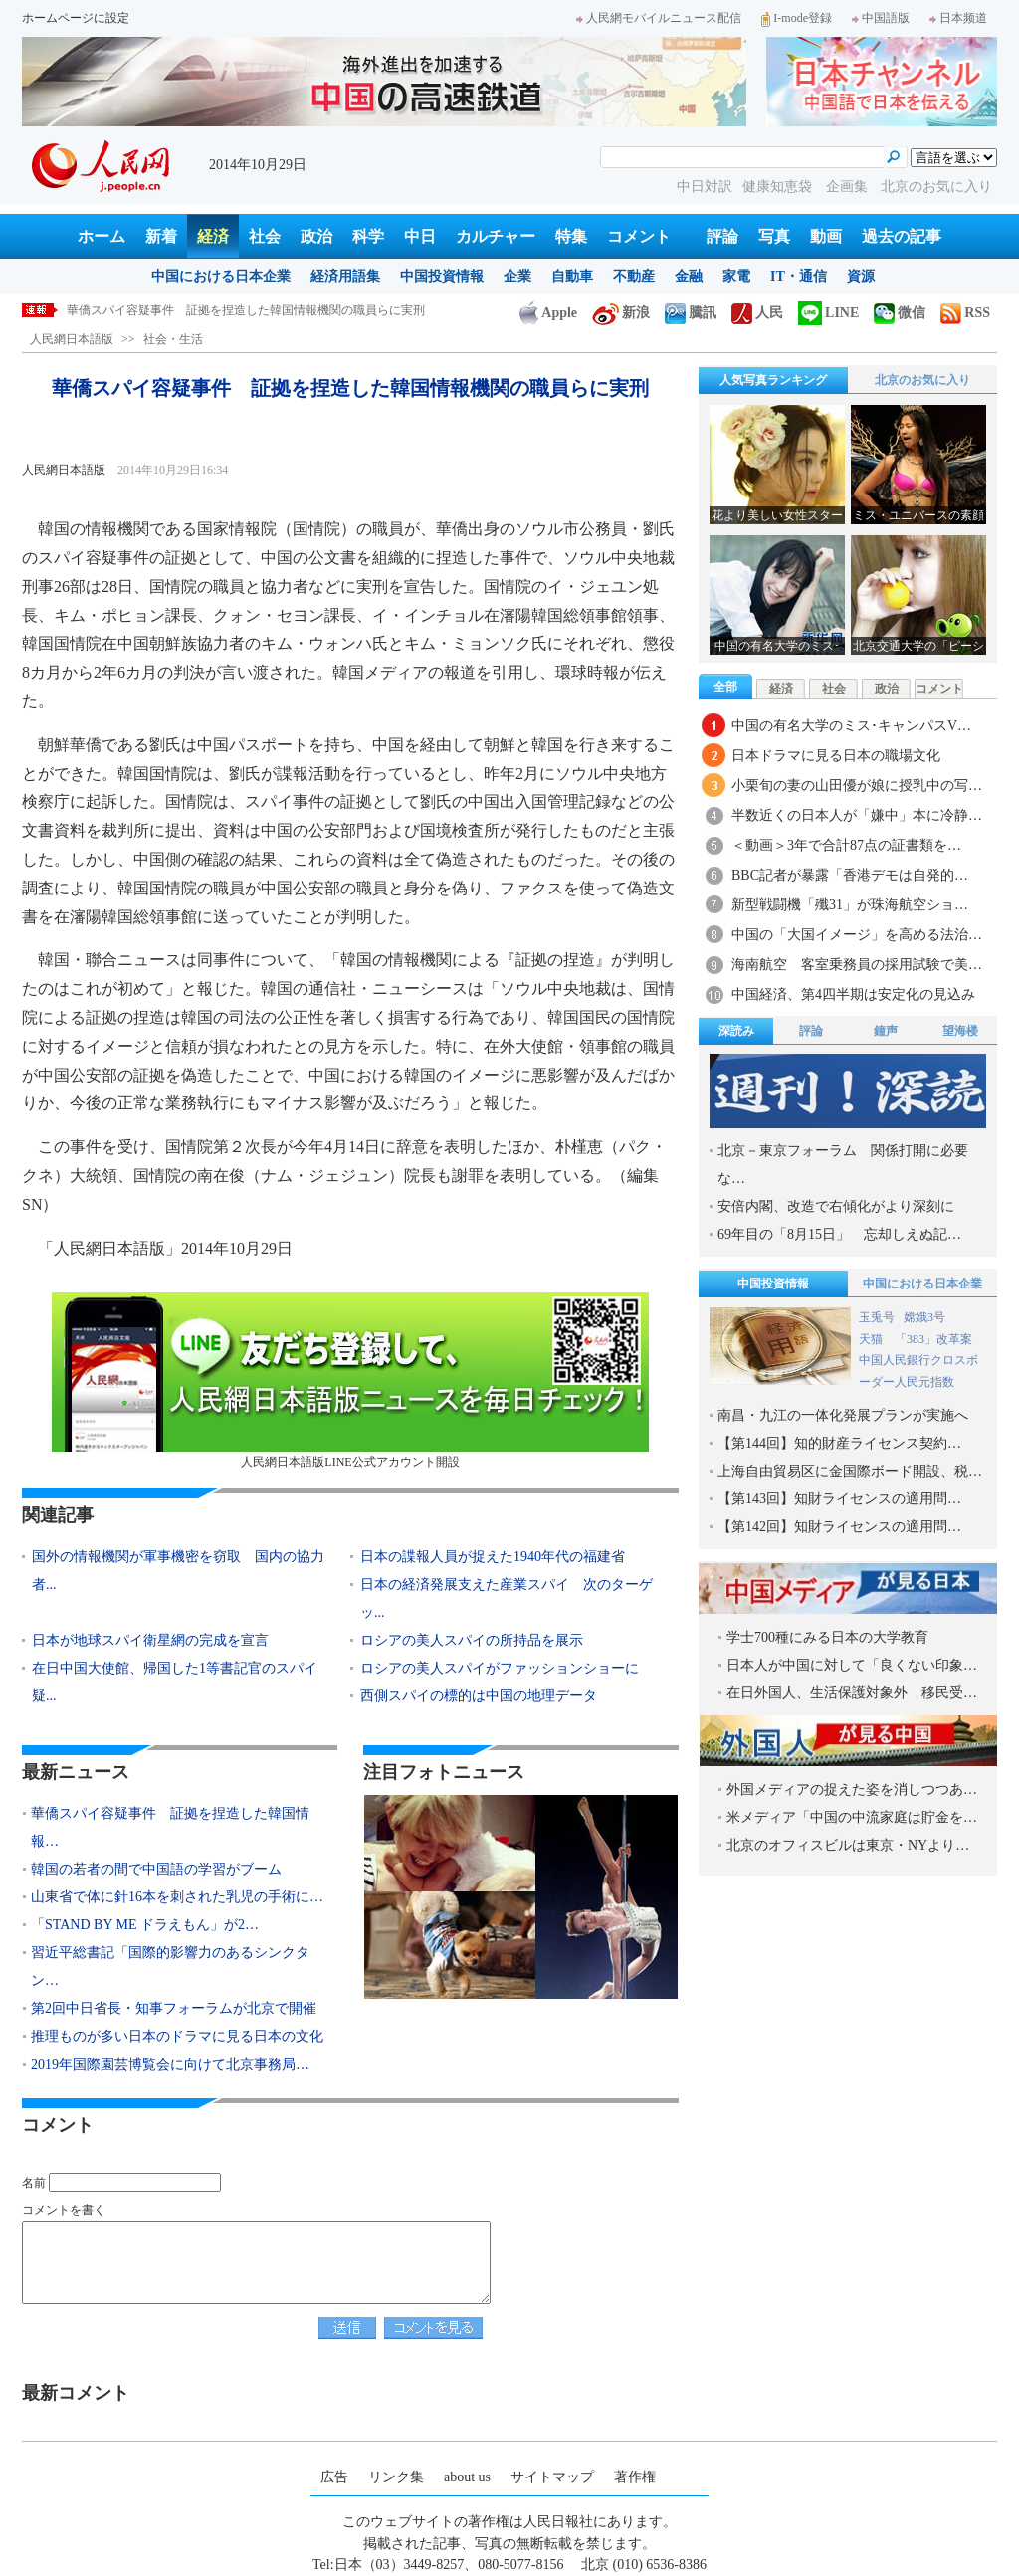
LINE (828, 312)
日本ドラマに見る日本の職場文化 (835, 755)
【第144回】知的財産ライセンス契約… (839, 1443)
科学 (368, 236)
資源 (861, 276)
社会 (265, 236)
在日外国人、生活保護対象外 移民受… (851, 1692)
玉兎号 (877, 1317)
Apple (548, 312)
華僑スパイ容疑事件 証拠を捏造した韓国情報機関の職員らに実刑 (246, 310)
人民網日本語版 (71, 339)
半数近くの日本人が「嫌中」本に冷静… (856, 815)
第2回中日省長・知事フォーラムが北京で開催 (173, 2008)
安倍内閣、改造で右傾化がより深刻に (835, 1206)
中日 (420, 236)
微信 (899, 312)
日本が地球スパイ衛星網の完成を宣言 (150, 1640)
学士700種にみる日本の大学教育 (827, 1637)
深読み (736, 1031)
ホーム (101, 236)
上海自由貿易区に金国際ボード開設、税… (849, 1471)
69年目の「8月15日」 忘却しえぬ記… (839, 1234)
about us (467, 2477)
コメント (639, 236)
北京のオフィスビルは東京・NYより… (847, 1845)
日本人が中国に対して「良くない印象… (851, 1665)
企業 (517, 276)
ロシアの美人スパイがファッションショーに (499, 1668)
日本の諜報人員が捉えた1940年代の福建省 (492, 1556)
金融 (689, 276)
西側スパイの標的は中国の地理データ (478, 1695)
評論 (722, 236)
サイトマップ (552, 2477)
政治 (316, 236)
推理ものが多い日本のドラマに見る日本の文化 (177, 2036)
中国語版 (881, 18)
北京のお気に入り (936, 186)
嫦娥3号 (924, 1317)
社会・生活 (173, 339)
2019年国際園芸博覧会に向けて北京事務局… (170, 2064)
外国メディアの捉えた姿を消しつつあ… (851, 1789)
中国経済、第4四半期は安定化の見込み (853, 994)
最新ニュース (75, 1772)
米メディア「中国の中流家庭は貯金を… (851, 1817)
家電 (736, 276)
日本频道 (958, 18)
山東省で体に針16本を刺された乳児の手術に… (177, 1896)
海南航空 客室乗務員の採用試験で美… (856, 964)
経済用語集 (345, 276)
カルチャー (495, 236)
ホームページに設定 (75, 18)
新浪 (621, 312)
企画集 (849, 186)
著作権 (635, 2477)
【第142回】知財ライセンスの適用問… (839, 1526)
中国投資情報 (442, 276)
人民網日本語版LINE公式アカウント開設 (350, 1380)
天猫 (872, 1339)
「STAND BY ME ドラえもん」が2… (145, 1924)
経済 (213, 236)
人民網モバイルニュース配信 (658, 18)
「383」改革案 (933, 1339)
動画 (826, 236)
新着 (161, 236)
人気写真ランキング (773, 380)
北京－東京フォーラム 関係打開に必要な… (842, 1164)
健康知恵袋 (779, 186)
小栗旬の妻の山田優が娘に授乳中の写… (856, 785)
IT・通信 (798, 276)
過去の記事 (901, 236)
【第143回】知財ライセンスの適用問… (839, 1498)
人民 (757, 312)
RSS (965, 312)
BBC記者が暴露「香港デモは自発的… (849, 875)
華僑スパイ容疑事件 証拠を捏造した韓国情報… (170, 1827)
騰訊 (690, 312)
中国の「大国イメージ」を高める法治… (856, 934)
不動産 (634, 276)
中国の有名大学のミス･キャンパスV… (851, 725)
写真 (774, 236)
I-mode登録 (796, 18)
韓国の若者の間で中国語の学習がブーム (156, 1869)
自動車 (572, 276)
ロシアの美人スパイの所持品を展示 (471, 1640)
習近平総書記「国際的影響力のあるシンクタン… (170, 1966)
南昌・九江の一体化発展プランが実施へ (842, 1415)
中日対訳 (704, 186)
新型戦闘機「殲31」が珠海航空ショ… (849, 904)
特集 (571, 236)
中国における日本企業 (221, 276)
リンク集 (396, 2477)
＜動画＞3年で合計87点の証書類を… (846, 845)
